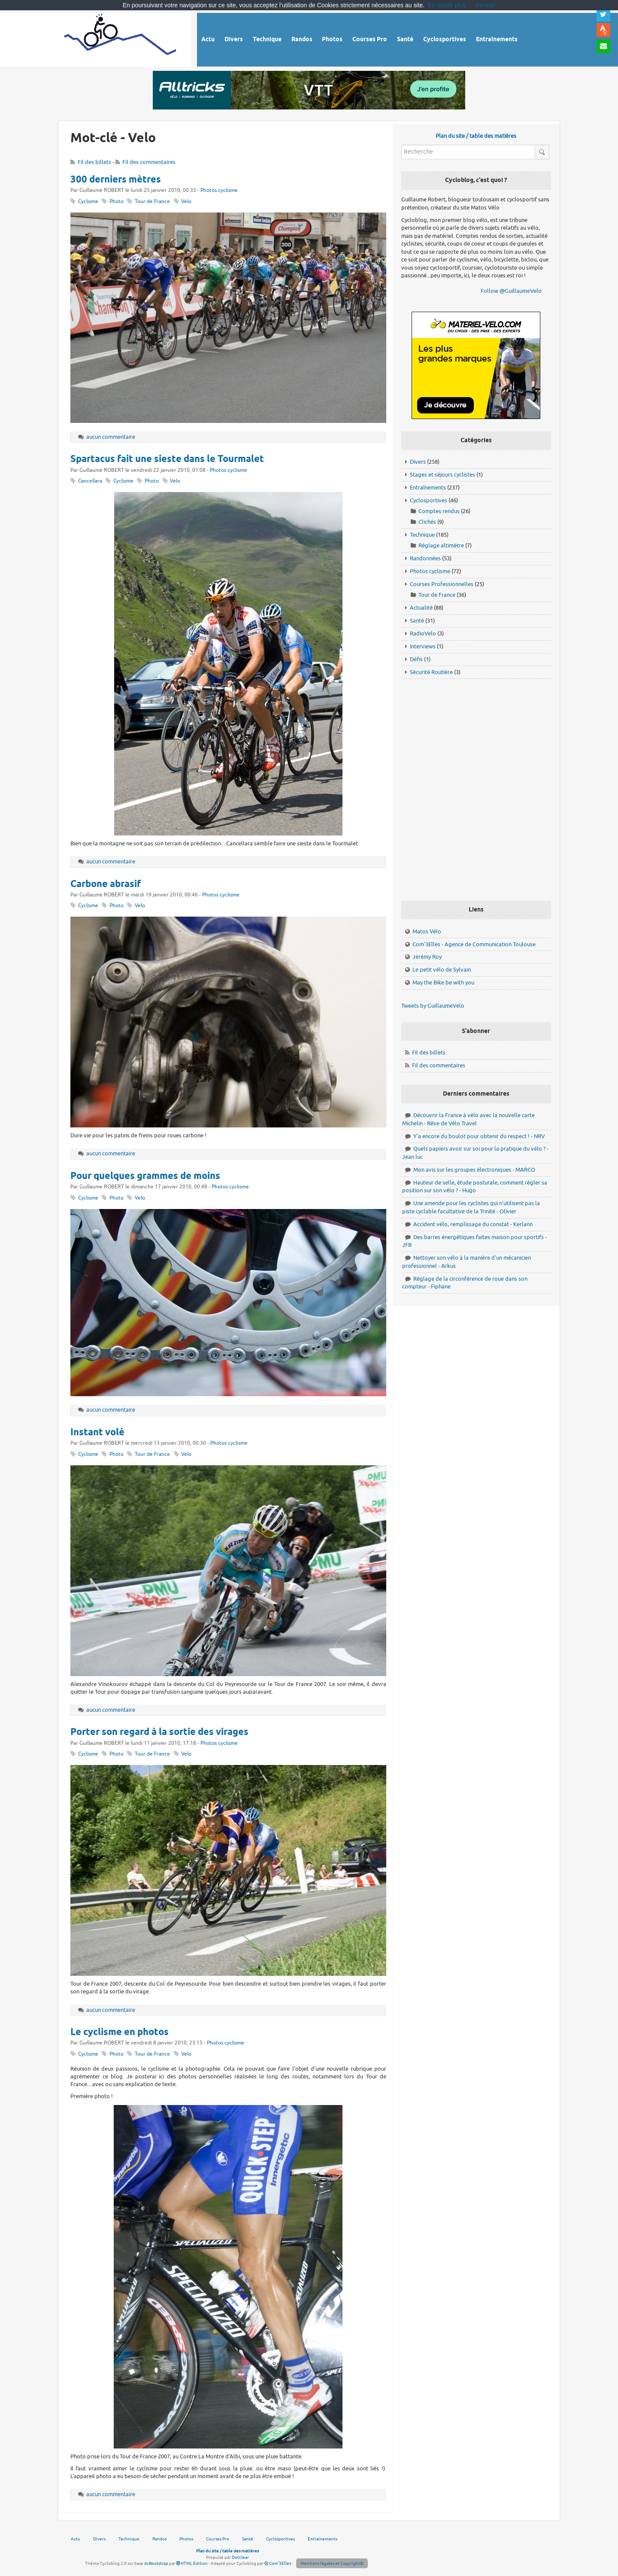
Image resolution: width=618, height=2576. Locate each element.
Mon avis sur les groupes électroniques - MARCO (474, 1169)
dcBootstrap (156, 2563)
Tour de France (152, 201)
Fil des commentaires (149, 162)
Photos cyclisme (219, 190)
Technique (422, 534)
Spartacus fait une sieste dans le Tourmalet (167, 459)
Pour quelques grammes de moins (145, 1176)
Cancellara (90, 481)
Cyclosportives (428, 500)
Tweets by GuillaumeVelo (432, 1005)
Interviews (423, 646)
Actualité (421, 607)
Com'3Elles (277, 2563)
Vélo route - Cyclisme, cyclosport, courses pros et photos (120, 38)
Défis (416, 659)
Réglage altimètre (441, 545)
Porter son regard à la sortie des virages (159, 1732)
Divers (418, 461)
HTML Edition (192, 2563)
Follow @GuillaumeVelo (511, 291)
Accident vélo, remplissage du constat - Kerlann (473, 1224)
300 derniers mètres (115, 179)
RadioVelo (423, 633)
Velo (186, 201)
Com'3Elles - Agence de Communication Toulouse (474, 944)
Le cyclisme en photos (119, 2032)
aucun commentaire (110, 436)
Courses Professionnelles (441, 584)
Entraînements (428, 487)
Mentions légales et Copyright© (332, 2563)
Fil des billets (94, 162)
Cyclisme (88, 201)
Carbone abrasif (105, 884)
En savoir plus (447, 5)
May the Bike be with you (443, 982)
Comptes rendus (439, 511)
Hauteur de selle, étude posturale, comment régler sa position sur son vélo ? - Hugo (474, 1186)
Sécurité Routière (431, 672)
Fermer (485, 5)
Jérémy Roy (427, 956)
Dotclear (240, 2557)
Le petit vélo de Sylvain (441, 969)
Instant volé (97, 1432)
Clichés (427, 522)
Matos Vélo (426, 931)
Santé (417, 620)
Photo (116, 201)
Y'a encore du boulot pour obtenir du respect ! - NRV (479, 1136)
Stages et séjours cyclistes (442, 474)
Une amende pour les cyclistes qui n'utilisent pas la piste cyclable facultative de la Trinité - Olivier (471, 1207)
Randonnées (425, 558)
